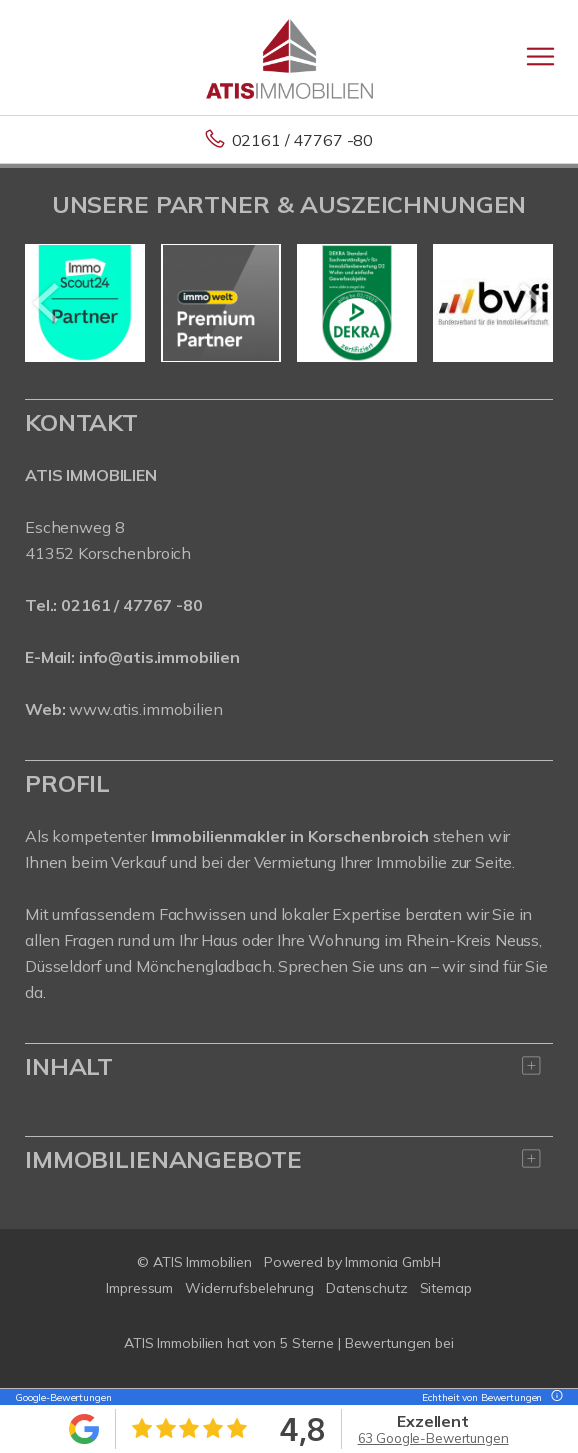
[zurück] (47, 303)
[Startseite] (289, 57)
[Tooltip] (554, 1397)
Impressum (139, 1288)
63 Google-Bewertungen (433, 1438)
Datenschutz (367, 1288)
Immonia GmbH (393, 1262)
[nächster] (530, 303)
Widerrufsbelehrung (249, 1288)
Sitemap (446, 1288)
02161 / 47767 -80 (303, 140)
